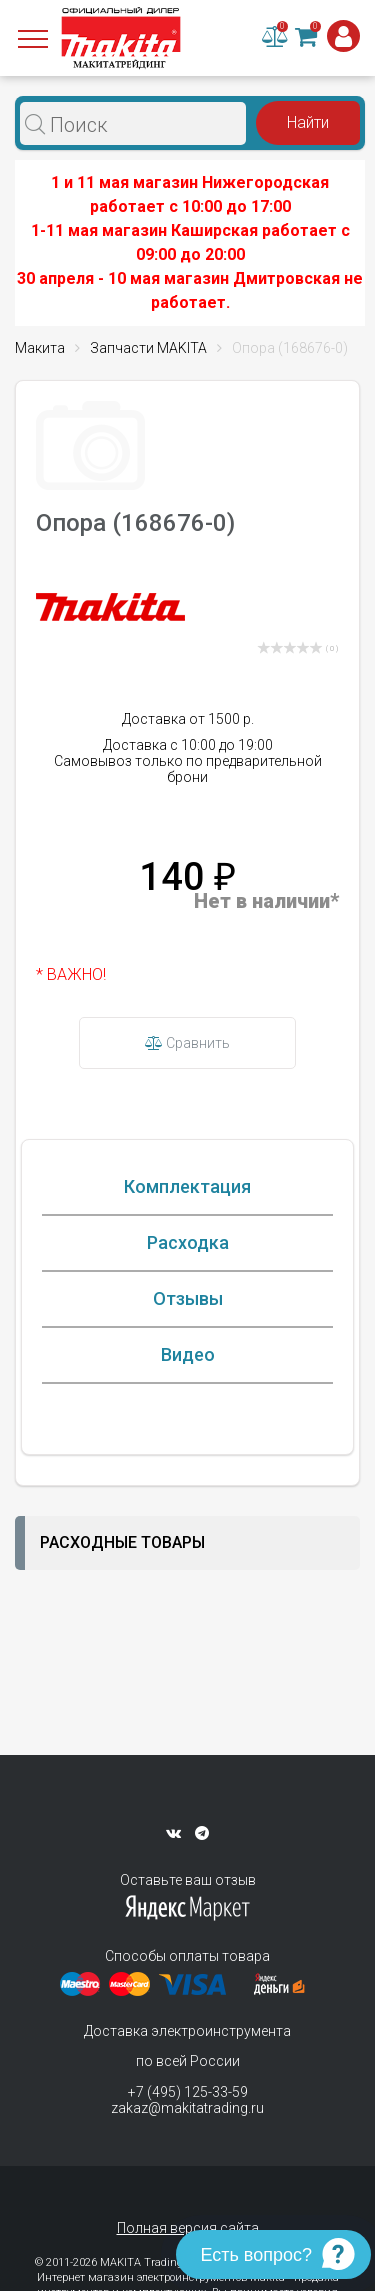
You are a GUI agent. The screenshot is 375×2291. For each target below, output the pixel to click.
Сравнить (187, 1043)
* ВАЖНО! (71, 974)
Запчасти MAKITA (148, 348)
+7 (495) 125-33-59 (188, 2092)
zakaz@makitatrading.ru (187, 2108)
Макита (40, 348)
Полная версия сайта (188, 2228)
